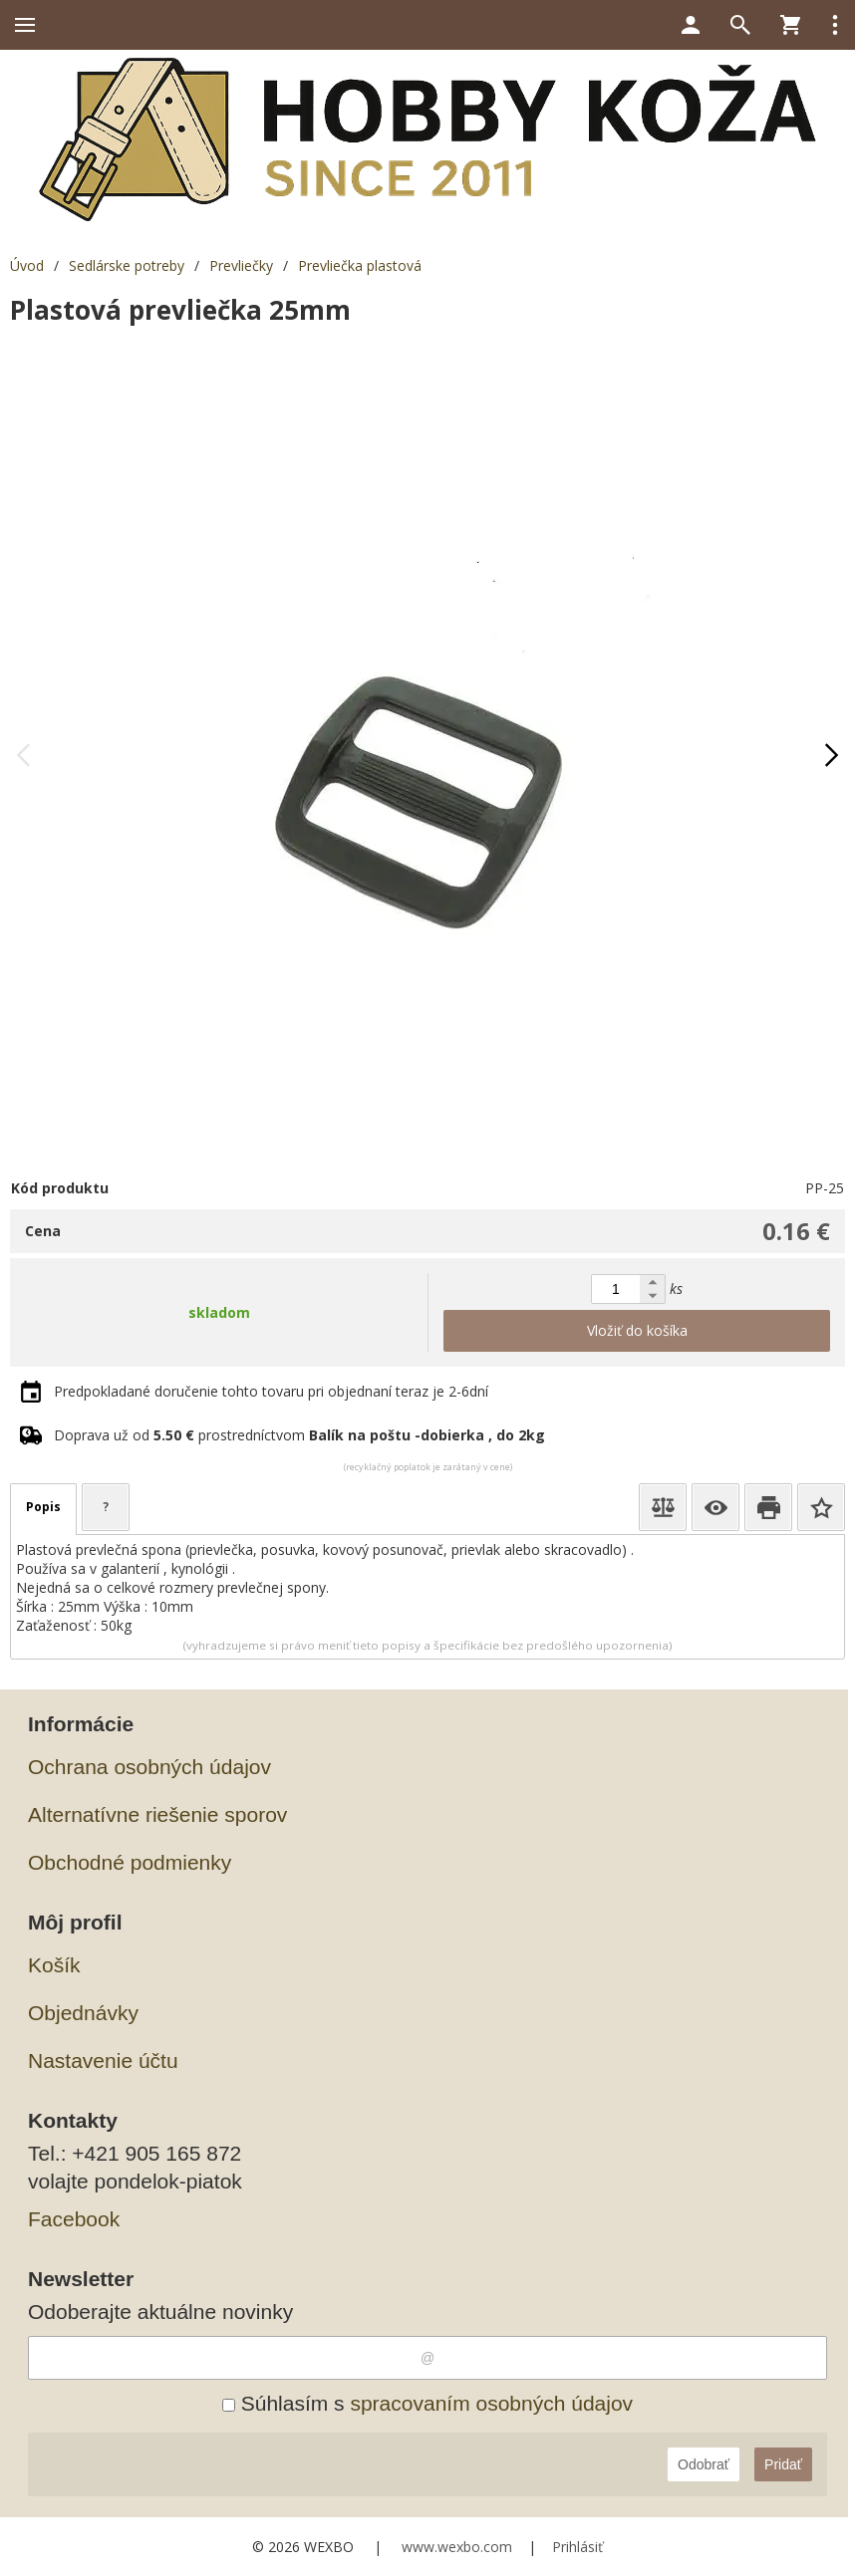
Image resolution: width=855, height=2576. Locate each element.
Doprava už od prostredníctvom (299, 1434)
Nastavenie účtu (103, 2060)
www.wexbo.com (457, 2546)
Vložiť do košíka (637, 1330)
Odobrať (703, 2464)
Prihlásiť (577, 2546)
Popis (43, 1506)
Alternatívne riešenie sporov (157, 1814)
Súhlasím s (427, 2403)
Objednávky (83, 2012)
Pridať (783, 2464)
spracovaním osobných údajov (491, 2403)
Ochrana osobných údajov (149, 1766)
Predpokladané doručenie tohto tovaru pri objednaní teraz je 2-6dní (271, 1391)
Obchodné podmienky (129, 1862)
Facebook (74, 2218)
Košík (54, 1964)
